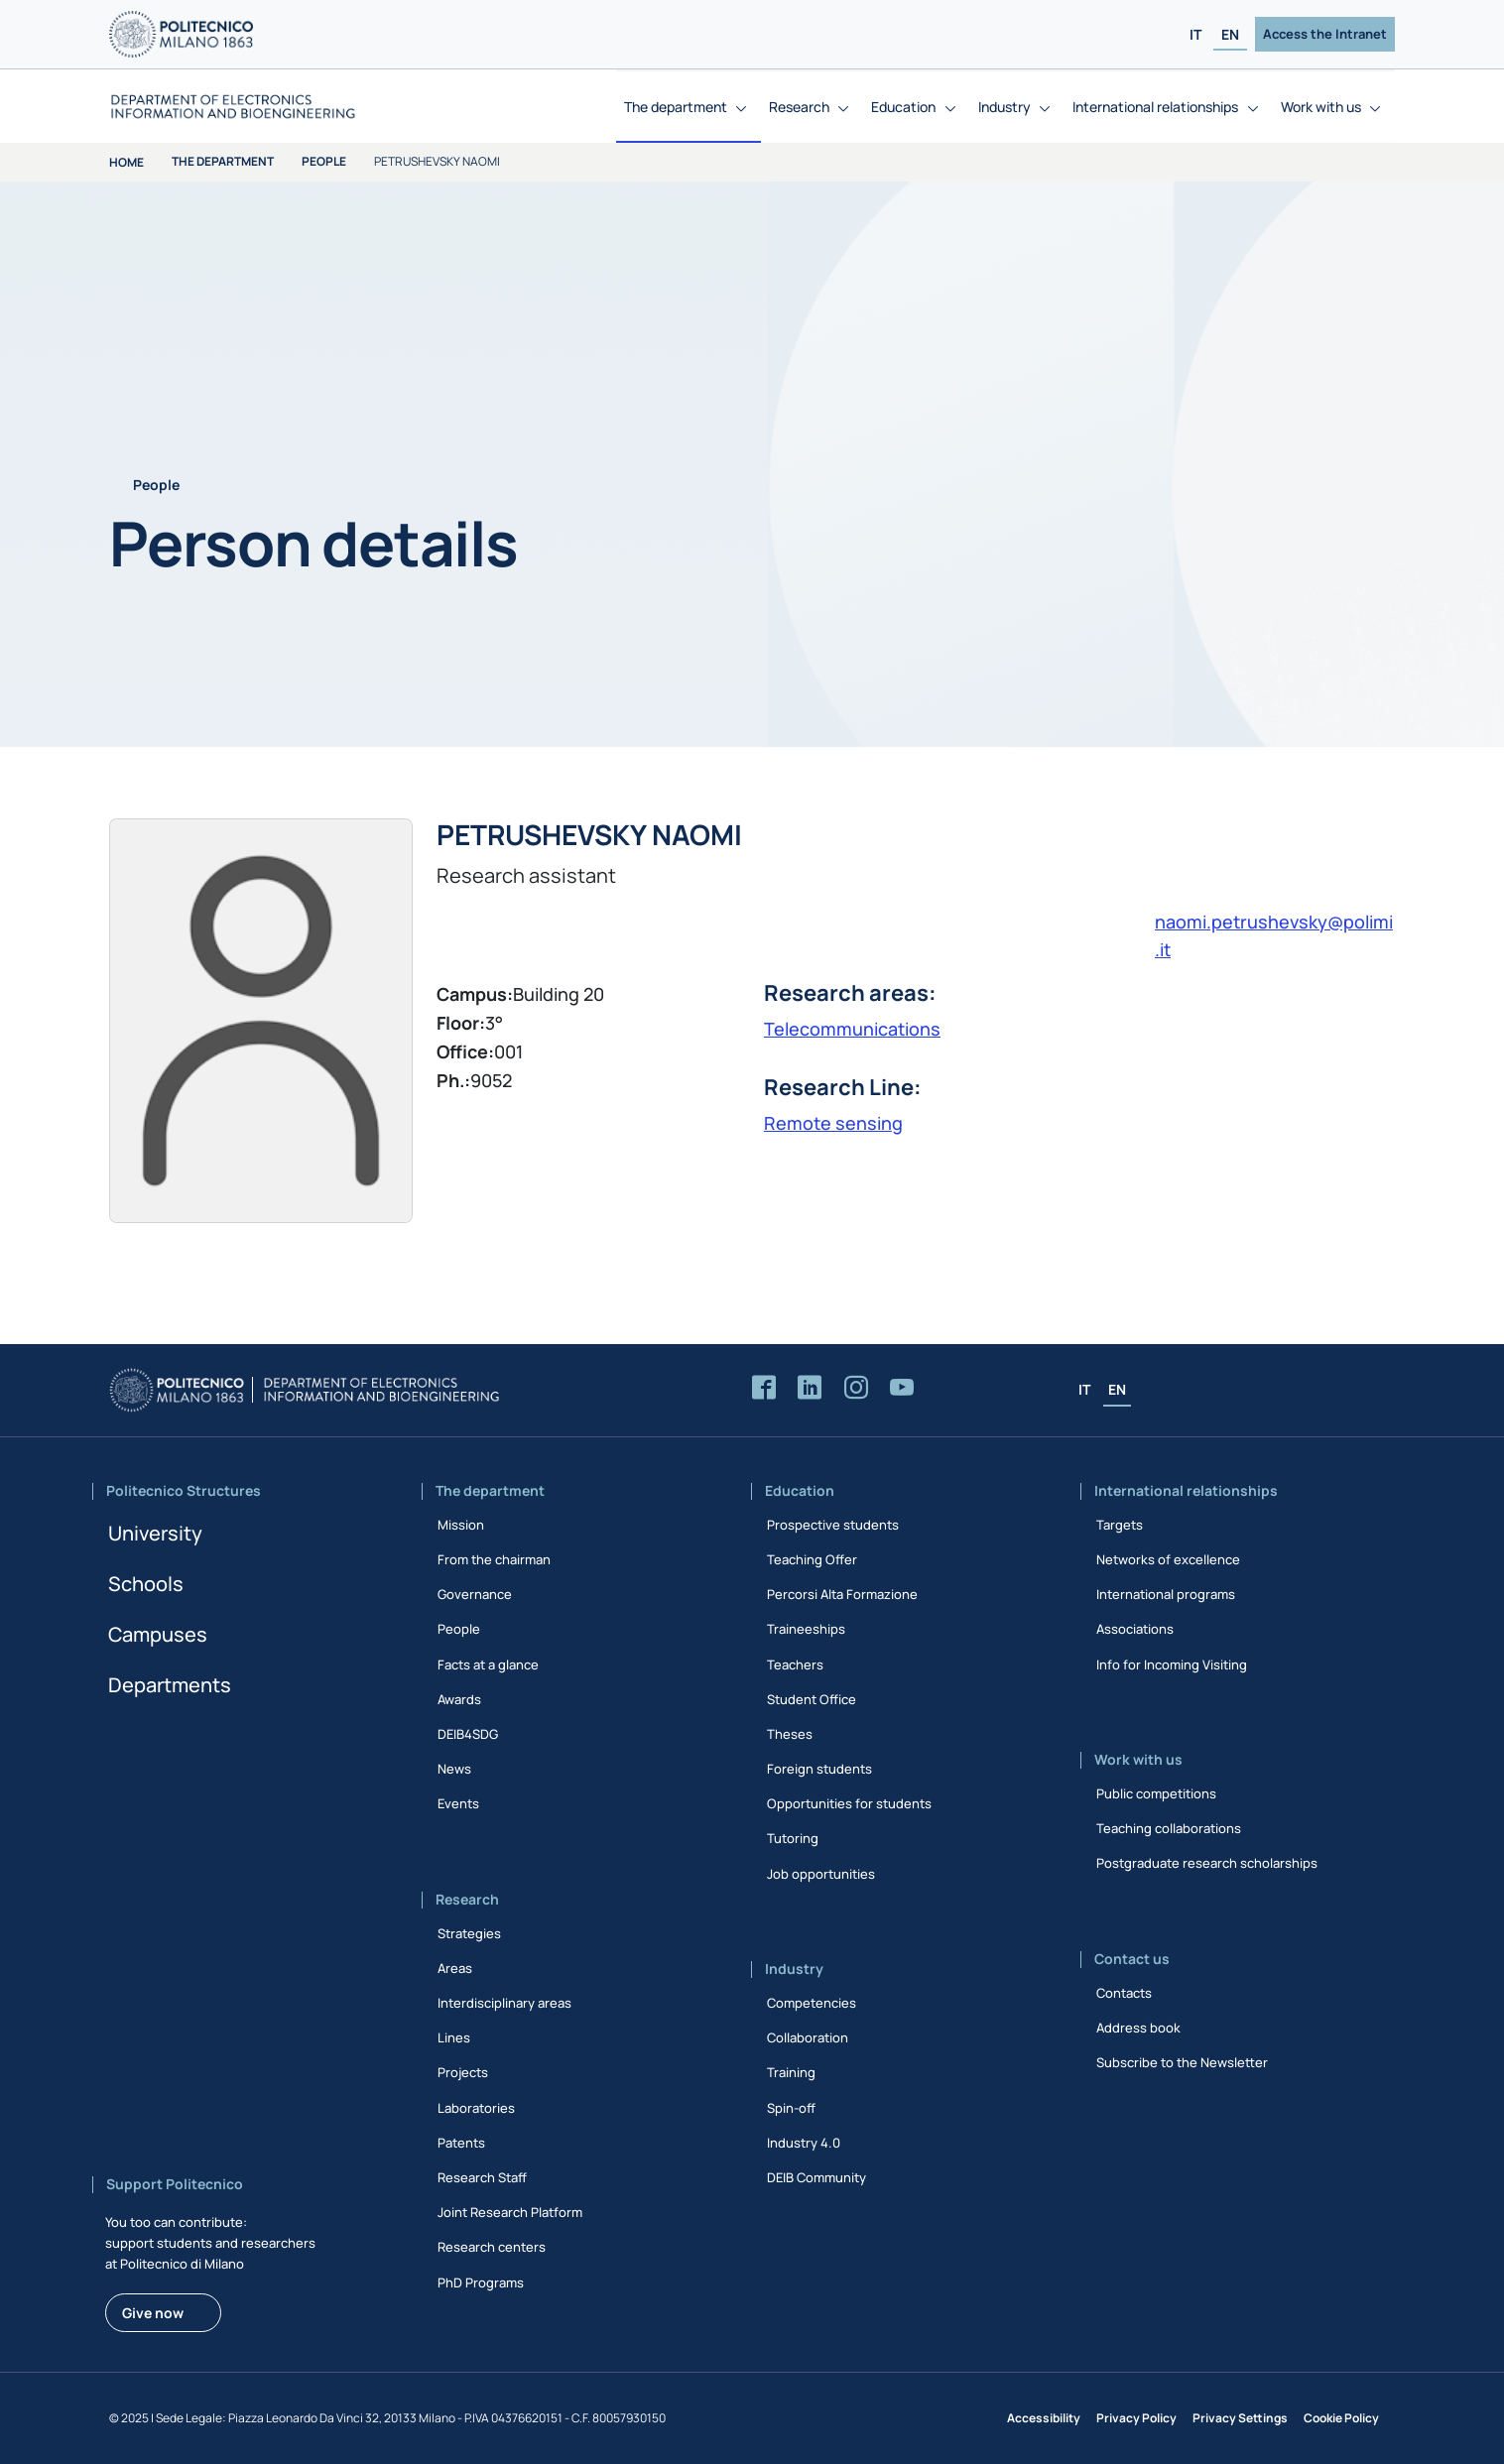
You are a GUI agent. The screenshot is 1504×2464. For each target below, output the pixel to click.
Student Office (811, 1699)
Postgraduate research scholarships (1206, 1863)
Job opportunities (821, 1874)
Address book (1138, 2027)
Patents (461, 2143)
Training (791, 2072)
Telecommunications (852, 1029)
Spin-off (791, 2108)
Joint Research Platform (510, 2212)
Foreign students (819, 1769)
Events (458, 1803)
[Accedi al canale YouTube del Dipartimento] (902, 1388)
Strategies (469, 1933)
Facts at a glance (488, 1664)
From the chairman (494, 1559)
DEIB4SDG (468, 1734)
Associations (1135, 1629)
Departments (169, 1684)
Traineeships (806, 1629)
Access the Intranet (1325, 34)
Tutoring (792, 1838)
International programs (1165, 1594)
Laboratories (476, 2108)
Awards (459, 1699)
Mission (461, 1525)
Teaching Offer (812, 1559)
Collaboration (807, 2037)
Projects (463, 2072)
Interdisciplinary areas (504, 2003)
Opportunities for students (849, 1803)
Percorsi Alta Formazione (842, 1594)
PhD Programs (481, 2282)
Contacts (1124, 1993)
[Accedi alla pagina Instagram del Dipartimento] (856, 1388)
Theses (790, 1734)
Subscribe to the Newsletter (1182, 2062)
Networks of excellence (1168, 1559)
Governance (475, 1594)
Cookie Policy (1341, 2417)
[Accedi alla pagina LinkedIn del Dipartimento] (809, 1388)
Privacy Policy (1136, 2417)
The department (223, 161)
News (454, 1769)
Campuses (157, 1634)
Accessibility (1043, 2417)
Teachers (795, 1664)
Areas (455, 1968)
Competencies (811, 2003)
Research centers (492, 2247)
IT (1195, 34)
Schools (146, 1583)
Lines (454, 2037)
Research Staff (482, 2177)
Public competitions (1156, 1793)
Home (126, 162)
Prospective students (833, 1525)
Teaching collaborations (1168, 1828)
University (155, 1533)
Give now (153, 2312)
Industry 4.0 (803, 2143)
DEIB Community (816, 2177)
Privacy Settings (1240, 2417)
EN (1230, 34)
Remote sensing (833, 1123)
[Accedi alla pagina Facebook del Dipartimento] (764, 1388)
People (324, 161)
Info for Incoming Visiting (1171, 1664)
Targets (1119, 1525)
